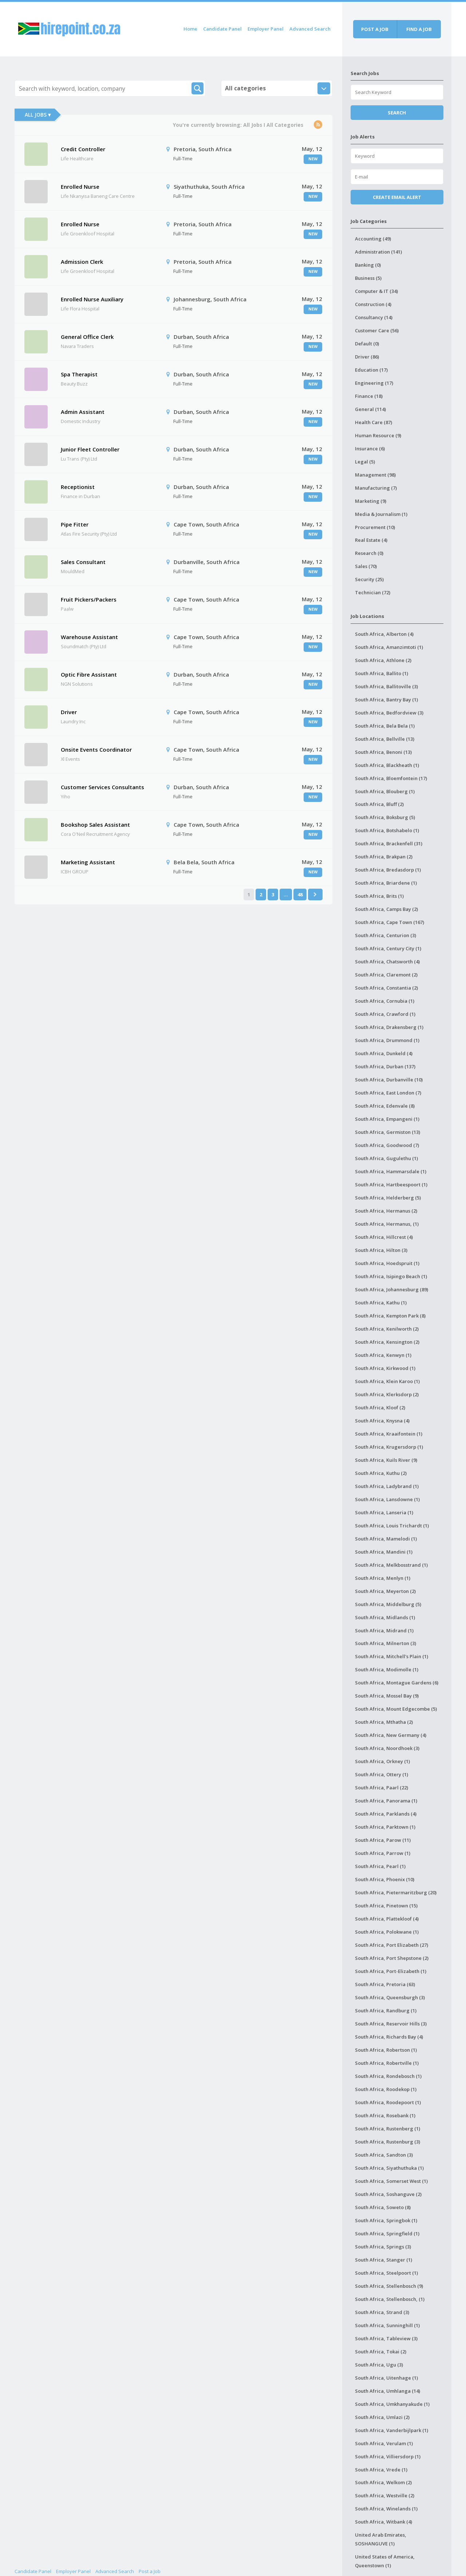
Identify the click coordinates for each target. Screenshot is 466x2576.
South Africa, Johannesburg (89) (391, 1289)
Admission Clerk (82, 261)
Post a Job (150, 2571)
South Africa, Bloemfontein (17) (391, 778)
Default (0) (367, 343)
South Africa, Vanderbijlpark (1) (391, 2430)
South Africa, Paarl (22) (381, 1787)
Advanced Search (310, 29)
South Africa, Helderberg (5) (388, 1197)
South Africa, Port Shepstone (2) (392, 1958)
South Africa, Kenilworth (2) (387, 1329)
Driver (69, 712)
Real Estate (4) (371, 540)
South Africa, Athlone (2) (383, 660)
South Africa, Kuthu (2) (381, 1473)
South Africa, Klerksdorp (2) (387, 1394)
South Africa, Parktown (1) (385, 1827)
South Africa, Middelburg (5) (388, 1604)
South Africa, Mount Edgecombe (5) (396, 1709)
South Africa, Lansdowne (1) (387, 1499)
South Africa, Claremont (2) (386, 974)
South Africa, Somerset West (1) (391, 2181)
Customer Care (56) (377, 330)
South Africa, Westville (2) (384, 2495)
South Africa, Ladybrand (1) (387, 1486)
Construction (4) (373, 304)
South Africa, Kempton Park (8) (390, 1315)
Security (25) (369, 579)
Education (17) (371, 370)
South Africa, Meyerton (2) (385, 1591)
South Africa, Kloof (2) (380, 1407)
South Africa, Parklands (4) (385, 1813)
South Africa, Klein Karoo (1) (387, 1381)
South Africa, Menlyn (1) (382, 1578)
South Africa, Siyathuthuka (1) (389, 2168)
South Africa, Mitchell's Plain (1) (391, 1656)
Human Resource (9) (378, 435)
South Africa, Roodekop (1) (385, 2089)
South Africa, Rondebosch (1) (388, 2076)
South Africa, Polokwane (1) (387, 1932)
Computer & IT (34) (376, 291)
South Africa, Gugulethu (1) (386, 1158)
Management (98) (375, 474)
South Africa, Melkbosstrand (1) (391, 1565)
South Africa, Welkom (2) (383, 2482)
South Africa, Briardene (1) (386, 883)
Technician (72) (372, 592)
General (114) (370, 409)
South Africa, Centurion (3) (385, 935)
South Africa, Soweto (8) (383, 2207)
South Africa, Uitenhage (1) (386, 2378)
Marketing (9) (370, 501)
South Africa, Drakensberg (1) (389, 1027)
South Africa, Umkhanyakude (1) (392, 2404)
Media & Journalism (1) (381, 514)
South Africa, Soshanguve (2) (388, 2194)
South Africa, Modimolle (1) (386, 1669)
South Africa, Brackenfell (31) (388, 843)
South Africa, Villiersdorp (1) (387, 2456)
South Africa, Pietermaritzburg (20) (396, 1892)
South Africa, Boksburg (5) (385, 817)
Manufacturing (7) (376, 488)
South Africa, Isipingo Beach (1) (391, 1276)
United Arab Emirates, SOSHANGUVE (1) (380, 2539)
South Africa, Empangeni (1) (387, 1119)
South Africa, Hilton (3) (381, 1250)
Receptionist (78, 486)
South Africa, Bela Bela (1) (385, 726)
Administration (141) (378, 251)
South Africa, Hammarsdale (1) (390, 1171)
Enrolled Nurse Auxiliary (92, 299)
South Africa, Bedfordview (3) (389, 712)
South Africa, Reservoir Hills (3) (391, 2023)
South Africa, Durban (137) (385, 1066)
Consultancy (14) (373, 317)
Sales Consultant (83, 561)
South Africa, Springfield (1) (387, 2233)
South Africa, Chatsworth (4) (387, 961)
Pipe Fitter (74, 524)
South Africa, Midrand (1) (384, 1630)
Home (190, 29)
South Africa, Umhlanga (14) (387, 2391)
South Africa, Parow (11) (383, 1840)
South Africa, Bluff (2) (379, 804)
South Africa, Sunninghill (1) (387, 2325)
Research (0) (369, 553)
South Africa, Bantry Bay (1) (386, 699)
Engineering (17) (374, 383)
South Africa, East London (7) (388, 1092)
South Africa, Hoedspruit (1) (387, 1263)
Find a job (419, 29)
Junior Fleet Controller (90, 449)
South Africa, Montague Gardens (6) (396, 1682)
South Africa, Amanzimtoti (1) (389, 647)
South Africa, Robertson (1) (386, 2050)
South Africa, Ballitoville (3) (386, 686)
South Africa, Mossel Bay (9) (387, 1695)
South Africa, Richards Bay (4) (389, 2036)
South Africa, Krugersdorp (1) (389, 1447)
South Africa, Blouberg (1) (385, 791)
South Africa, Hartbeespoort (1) (391, 1184)
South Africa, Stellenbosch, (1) (389, 2299)
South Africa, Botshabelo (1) (387, 830)
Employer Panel (266, 29)
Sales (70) (366, 566)
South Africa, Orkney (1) (382, 1761)
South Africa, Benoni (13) (383, 752)
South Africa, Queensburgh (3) (390, 1997)
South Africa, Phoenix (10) (384, 1879)
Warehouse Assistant (89, 637)
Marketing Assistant (88, 862)
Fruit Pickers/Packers (88, 599)
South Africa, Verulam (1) (384, 2443)
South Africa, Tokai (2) (380, 2351)
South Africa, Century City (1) (388, 948)
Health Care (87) (373, 422)
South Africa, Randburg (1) (385, 2010)
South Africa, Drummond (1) (387, 1040)
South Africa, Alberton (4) (384, 634)
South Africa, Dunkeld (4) (383, 1053)
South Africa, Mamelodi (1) (386, 1538)
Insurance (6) (370, 448)
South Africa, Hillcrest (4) (384, 1237)
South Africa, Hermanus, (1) (387, 1224)
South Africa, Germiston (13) (387, 1132)
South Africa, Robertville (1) (387, 2063)
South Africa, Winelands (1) (386, 2508)
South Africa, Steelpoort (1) (386, 2273)
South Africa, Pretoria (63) (385, 1984)
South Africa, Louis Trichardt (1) (392, 1525)
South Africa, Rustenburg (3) (387, 2141)
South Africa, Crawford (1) (385, 1014)
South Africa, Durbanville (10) (389, 1079)
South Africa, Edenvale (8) (385, 1106)
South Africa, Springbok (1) (386, 2220)
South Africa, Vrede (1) (381, 2469)
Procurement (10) (375, 527)
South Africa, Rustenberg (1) (387, 2128)
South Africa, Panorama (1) (386, 1800)
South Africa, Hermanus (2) (386, 1210)
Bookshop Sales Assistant (95, 824)
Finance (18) (369, 396)
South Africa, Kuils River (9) (386, 1460)
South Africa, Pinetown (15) (386, 1905)
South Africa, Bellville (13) (384, 739)
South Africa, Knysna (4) (382, 1420)
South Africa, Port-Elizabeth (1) (390, 1971)
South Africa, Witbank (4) (383, 2521)
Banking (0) (368, 265)
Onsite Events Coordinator (96, 749)
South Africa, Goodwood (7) (387, 1145)
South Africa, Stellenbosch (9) (389, 2286)
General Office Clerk (87, 336)
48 (300, 894)
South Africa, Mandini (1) (383, 1552)
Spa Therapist (79, 374)
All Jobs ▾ (38, 114)
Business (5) (368, 278)
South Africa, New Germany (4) (390, 1735)
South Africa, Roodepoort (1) (388, 2102)
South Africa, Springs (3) (383, 2246)
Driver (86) (367, 356)
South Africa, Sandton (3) (384, 2155)
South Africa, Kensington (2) (387, 1342)
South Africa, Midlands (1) (385, 1617)
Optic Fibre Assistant (89, 674)
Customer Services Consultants (102, 787)
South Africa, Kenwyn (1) (383, 1355)
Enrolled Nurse (80, 186)
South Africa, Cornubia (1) (384, 1001)
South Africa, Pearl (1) (380, 1866)
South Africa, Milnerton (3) (385, 1643)
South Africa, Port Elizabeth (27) (391, 1945)
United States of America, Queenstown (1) (385, 2561)
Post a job (374, 29)
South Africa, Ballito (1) (381, 673)
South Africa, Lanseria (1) (384, 1512)
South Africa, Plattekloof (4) (387, 1918)
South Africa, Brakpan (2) (383, 856)
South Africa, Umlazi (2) (382, 2417)
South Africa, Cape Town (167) (389, 922)
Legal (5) (365, 461)
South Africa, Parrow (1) (382, 1853)
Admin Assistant (82, 411)
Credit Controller (83, 149)
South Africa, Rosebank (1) (385, 2115)
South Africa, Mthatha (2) (384, 1722)
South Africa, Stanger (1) (383, 2259)
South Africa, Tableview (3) (386, 2338)
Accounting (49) (373, 238)
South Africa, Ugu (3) (379, 2364)
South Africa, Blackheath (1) (387, 765)
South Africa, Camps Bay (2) (386, 909)
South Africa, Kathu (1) (381, 1302)
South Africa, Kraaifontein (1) (388, 1433)
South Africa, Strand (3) (382, 2312)
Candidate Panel (222, 29)
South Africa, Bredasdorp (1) (388, 869)
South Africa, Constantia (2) (386, 987)
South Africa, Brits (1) (379, 896)
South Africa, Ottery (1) (381, 1774)
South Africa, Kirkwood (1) (385, 1368)
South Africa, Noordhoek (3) (387, 1748)
